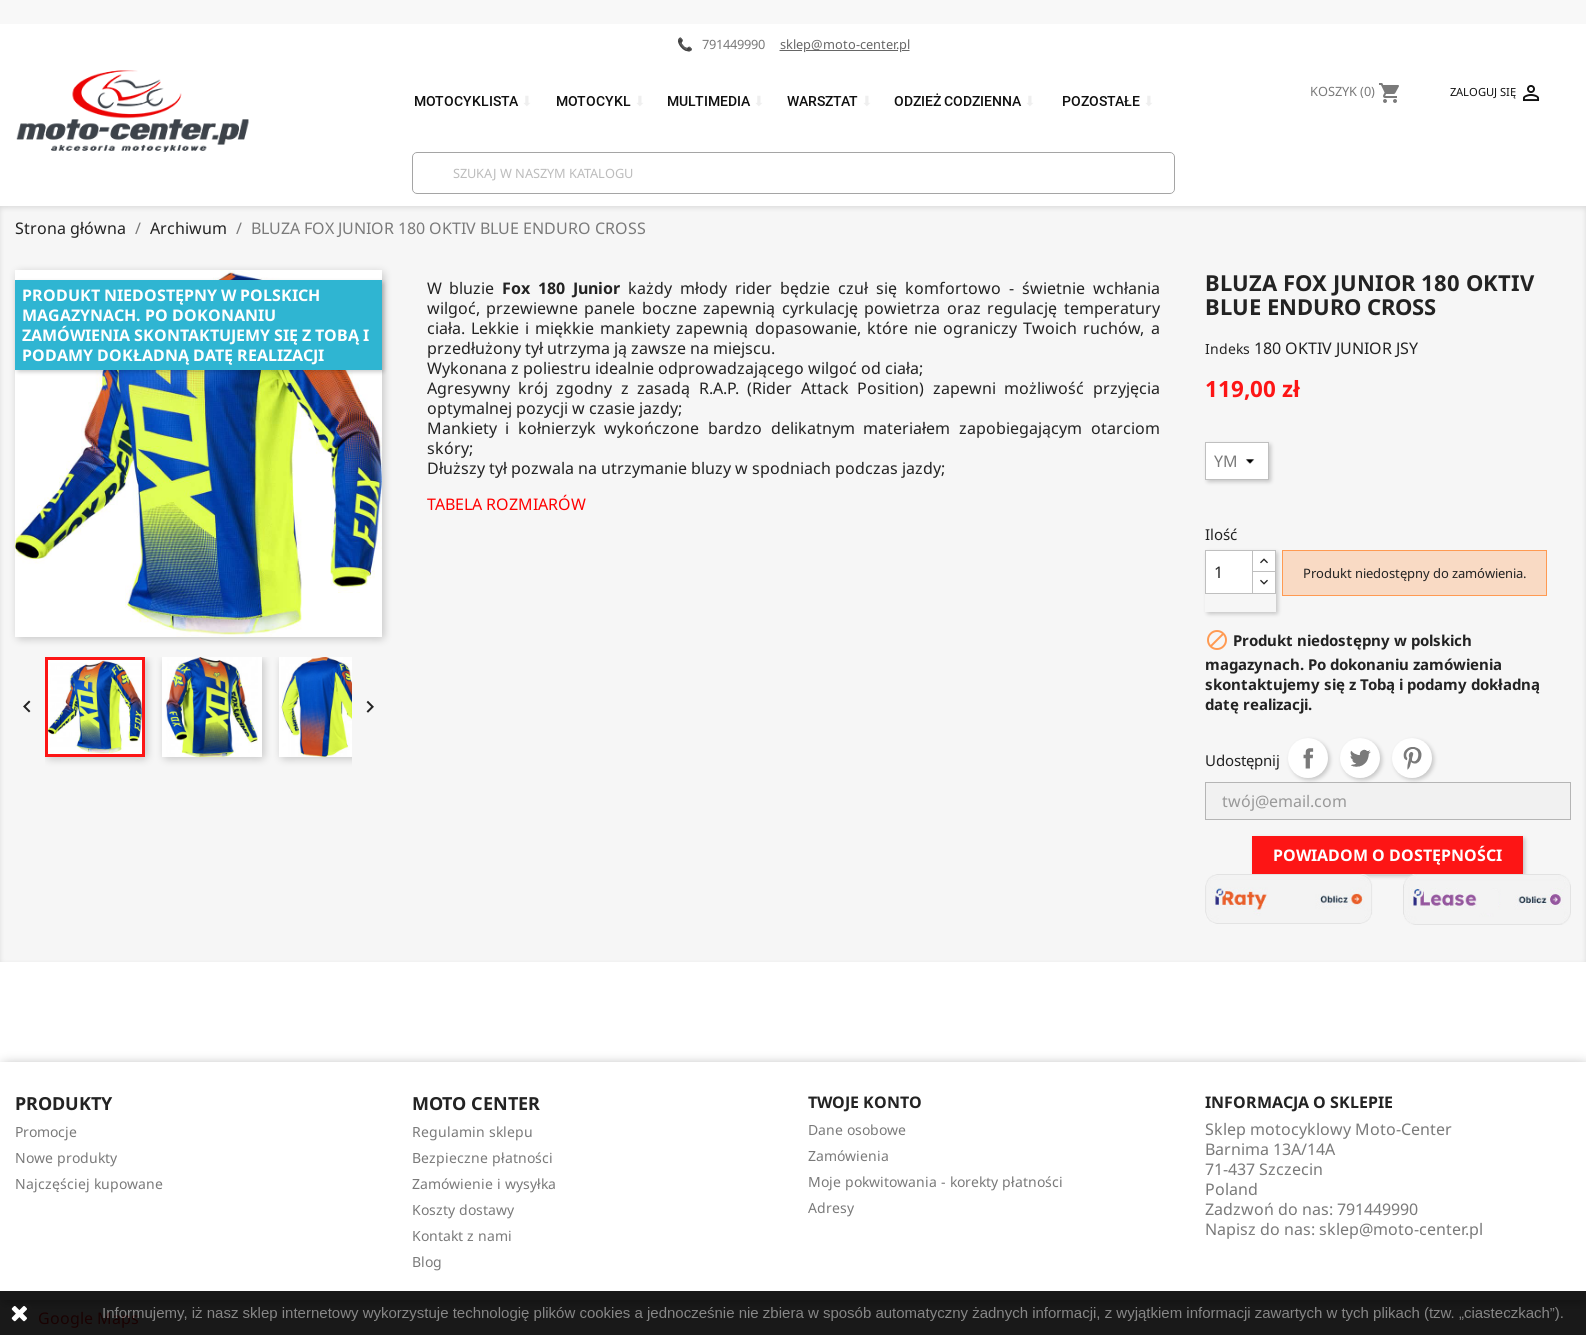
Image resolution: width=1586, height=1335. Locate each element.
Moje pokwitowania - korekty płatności (935, 1181)
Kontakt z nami (462, 1235)
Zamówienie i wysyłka (484, 1183)
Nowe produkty (66, 1157)
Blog (427, 1261)
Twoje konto (865, 1102)
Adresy (831, 1207)
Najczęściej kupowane (89, 1183)
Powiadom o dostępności (1387, 855)
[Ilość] (1229, 572)
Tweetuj (1360, 758)
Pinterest (1412, 758)
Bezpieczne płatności (482, 1157)
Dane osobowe (857, 1129)
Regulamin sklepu (472, 1131)
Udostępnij (1308, 758)
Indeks (1227, 348)
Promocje (46, 1131)
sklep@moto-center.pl (845, 44)
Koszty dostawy (463, 1209)
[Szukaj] (793, 173)
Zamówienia (848, 1155)
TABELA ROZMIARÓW (506, 504)
